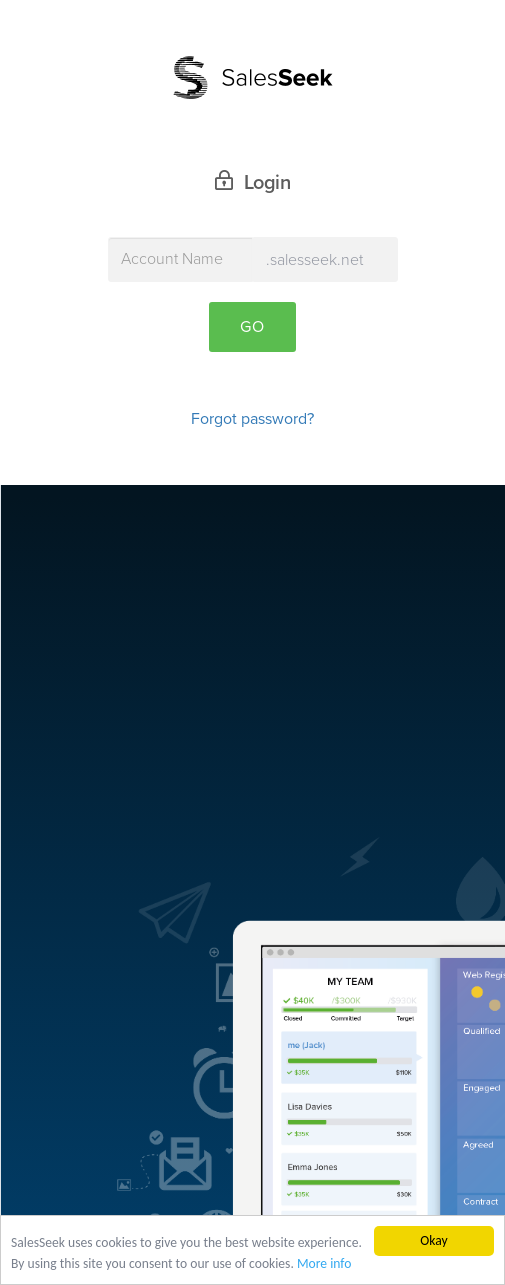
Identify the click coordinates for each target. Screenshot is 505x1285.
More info (324, 1264)
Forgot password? (252, 419)
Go (252, 327)
